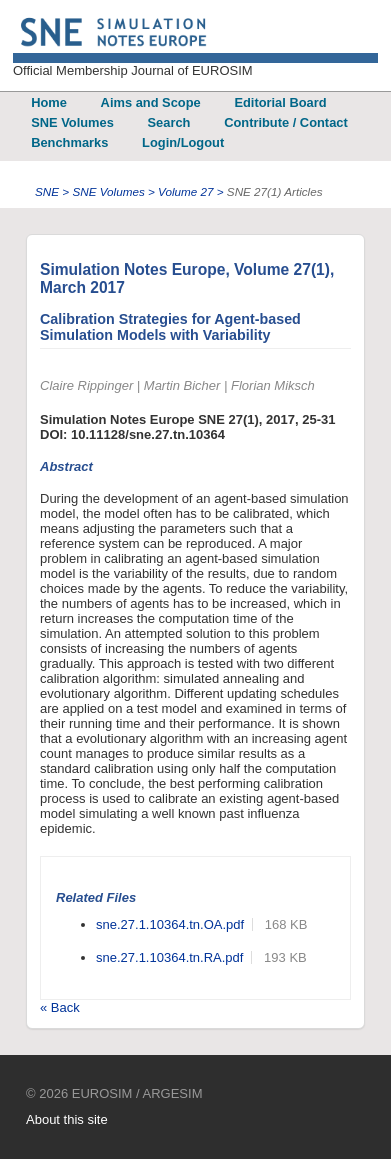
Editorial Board (280, 102)
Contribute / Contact (286, 122)
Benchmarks (69, 142)
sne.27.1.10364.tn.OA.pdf (170, 924)
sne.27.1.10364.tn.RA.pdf (169, 957)
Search (169, 122)
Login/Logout (183, 142)
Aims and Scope (151, 102)
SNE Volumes (72, 122)
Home (49, 102)
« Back (60, 1007)
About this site (67, 1119)
